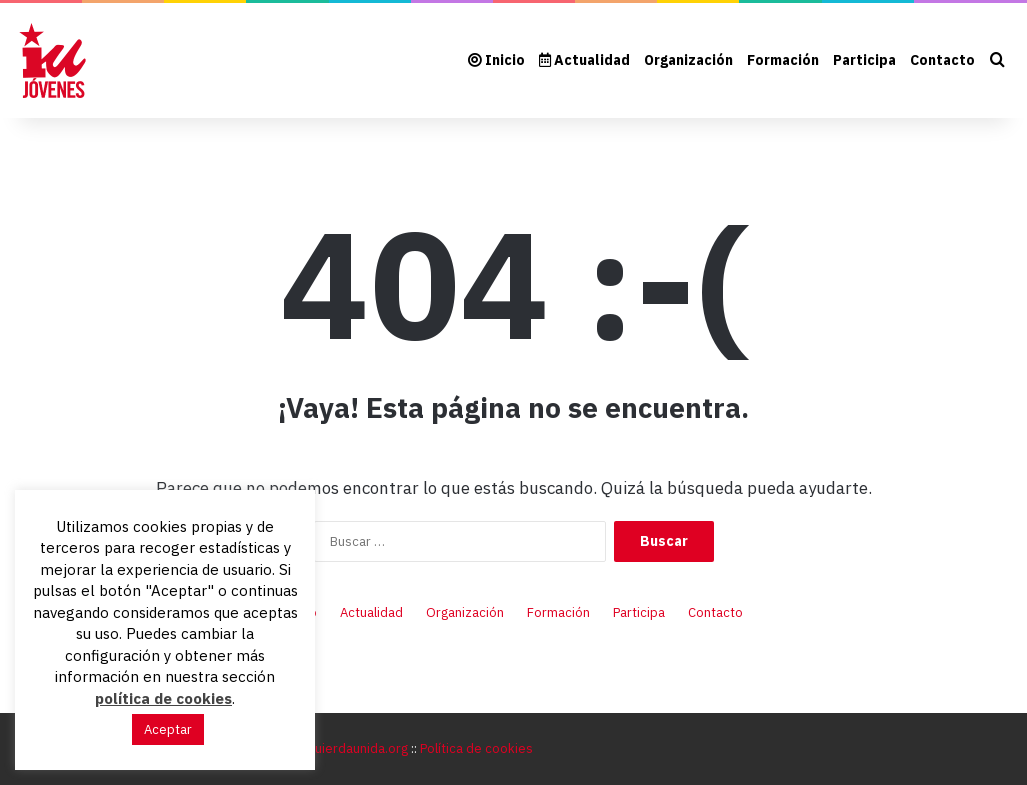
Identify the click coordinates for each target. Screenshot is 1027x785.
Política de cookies (476, 748)
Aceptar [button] (168, 729)
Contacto (942, 60)
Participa (864, 60)
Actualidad (584, 60)
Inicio (496, 60)
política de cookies (163, 698)
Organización (688, 60)
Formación (783, 60)
